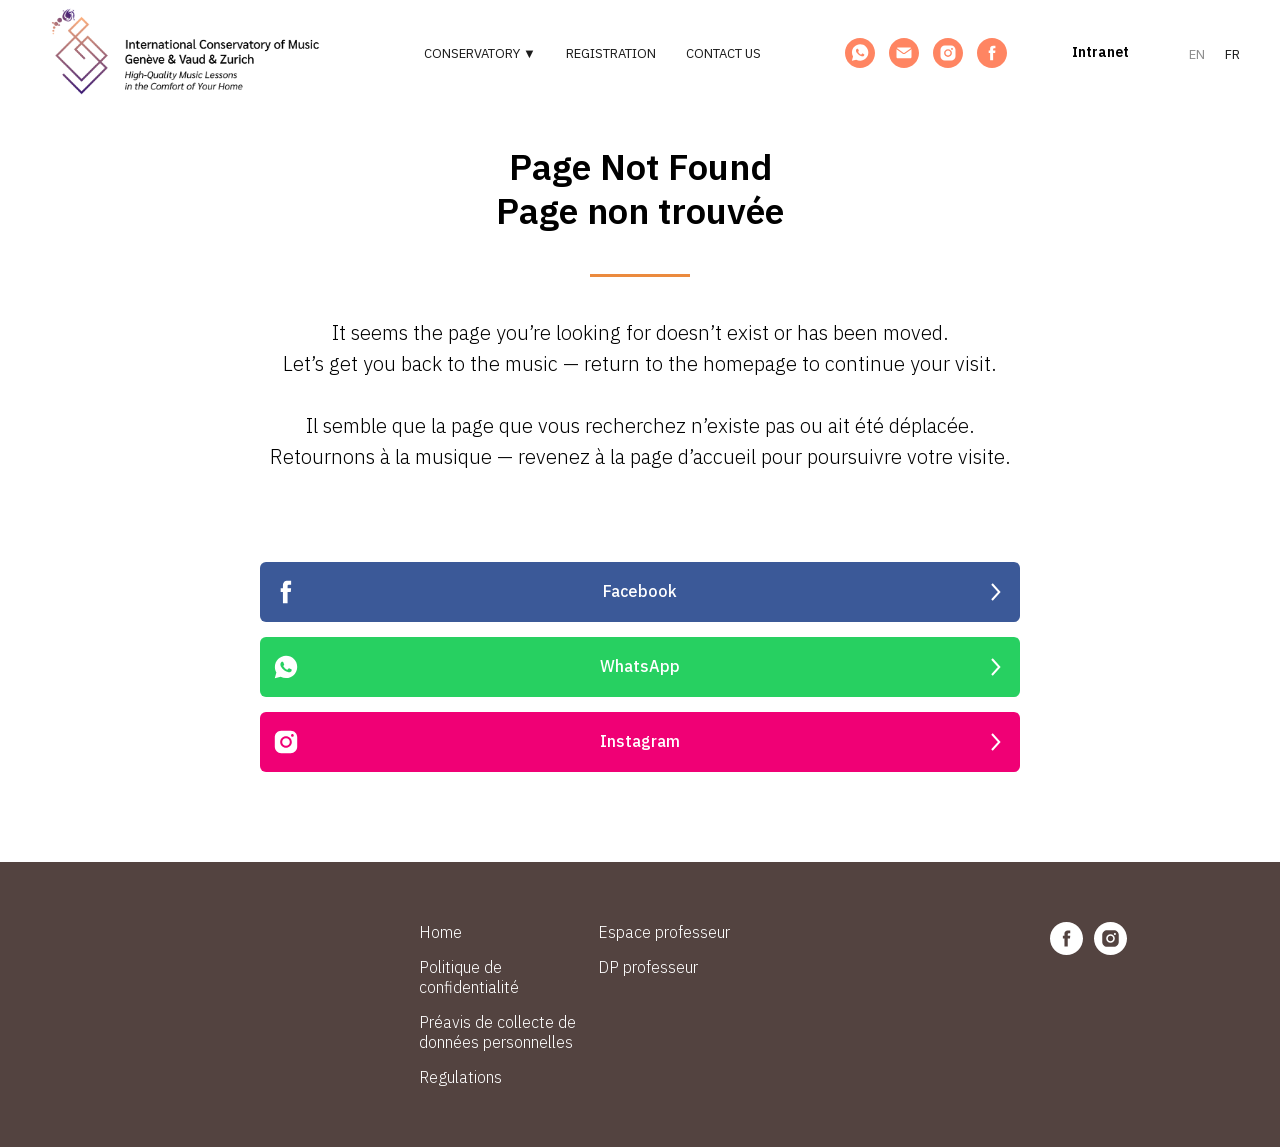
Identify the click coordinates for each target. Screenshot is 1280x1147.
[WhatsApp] (860, 53)
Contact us (723, 53)
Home (440, 932)
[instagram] (1110, 949)
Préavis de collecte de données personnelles (497, 1032)
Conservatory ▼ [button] (480, 53)
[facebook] (1066, 949)
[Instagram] (948, 53)
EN (1197, 54)
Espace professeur (664, 932)
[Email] (904, 53)
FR (1232, 54)
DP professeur (648, 967)
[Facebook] (992, 53)
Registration (611, 53)
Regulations (460, 1077)
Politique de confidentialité (469, 977)
